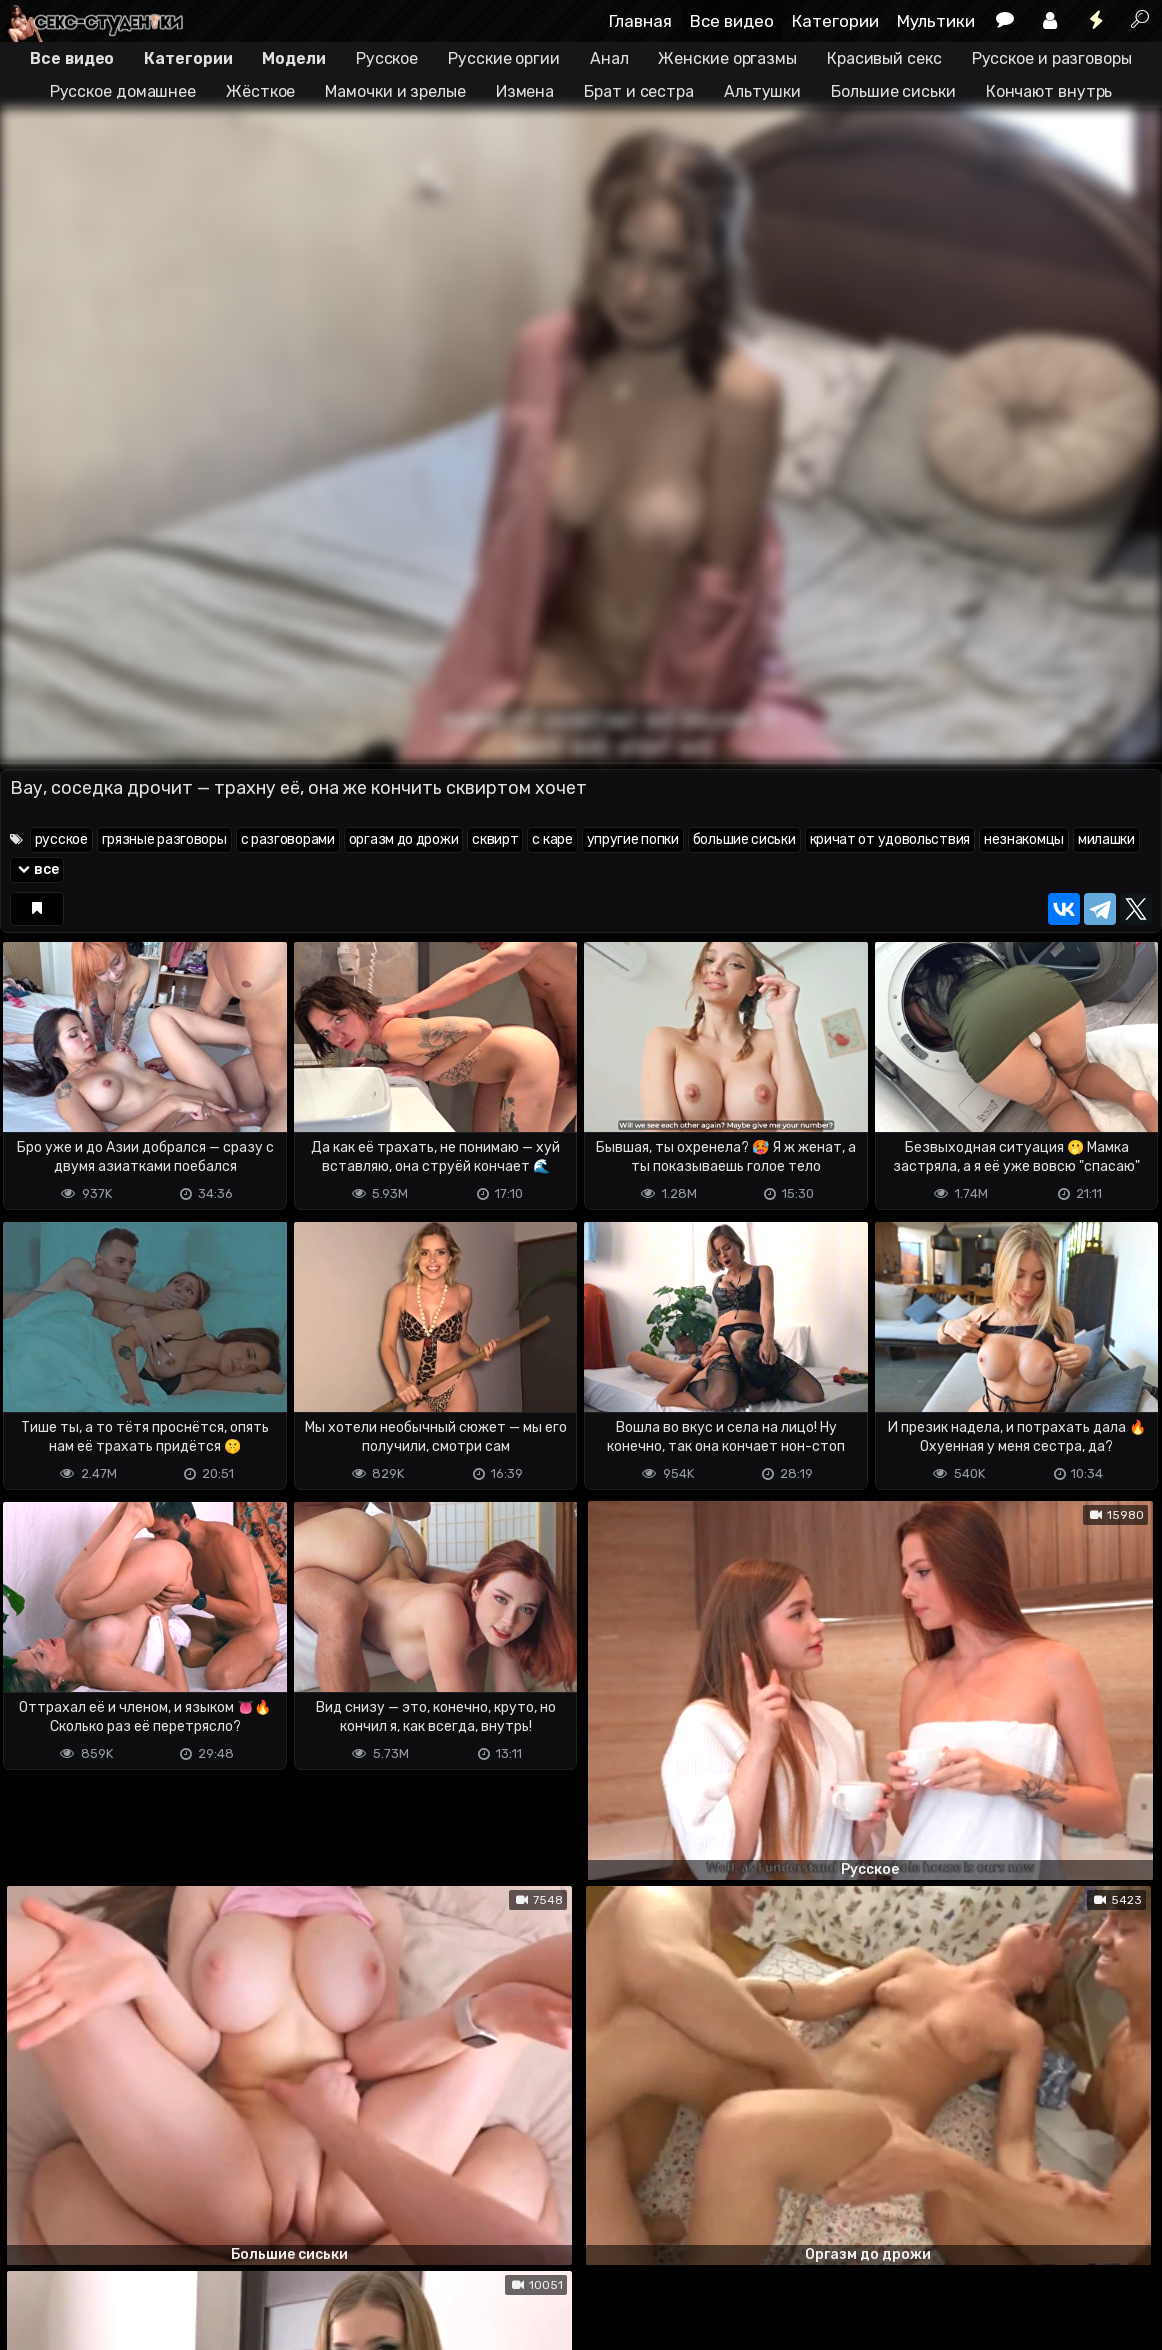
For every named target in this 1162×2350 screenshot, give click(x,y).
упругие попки (633, 839)
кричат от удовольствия (890, 839)
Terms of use (103, 2288)
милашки (1106, 839)
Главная (640, 21)
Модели (293, 58)
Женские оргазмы (727, 58)
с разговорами (288, 839)
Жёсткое (260, 91)
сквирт (495, 839)
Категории (835, 21)
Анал (609, 58)
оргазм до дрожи (404, 839)
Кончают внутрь (1049, 91)
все (37, 869)
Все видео (732, 21)
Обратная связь (208, 2288)
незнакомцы (1024, 839)
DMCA (32, 2288)
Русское (387, 58)
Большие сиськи (893, 91)
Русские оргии (504, 58)
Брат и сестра (639, 91)
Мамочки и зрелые (395, 91)
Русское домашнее (123, 91)
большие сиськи (744, 839)
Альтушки (762, 91)
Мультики (936, 21)
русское (61, 839)
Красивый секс (884, 58)
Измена (525, 91)
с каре (552, 839)
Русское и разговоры (1052, 58)
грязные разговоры (164, 839)
